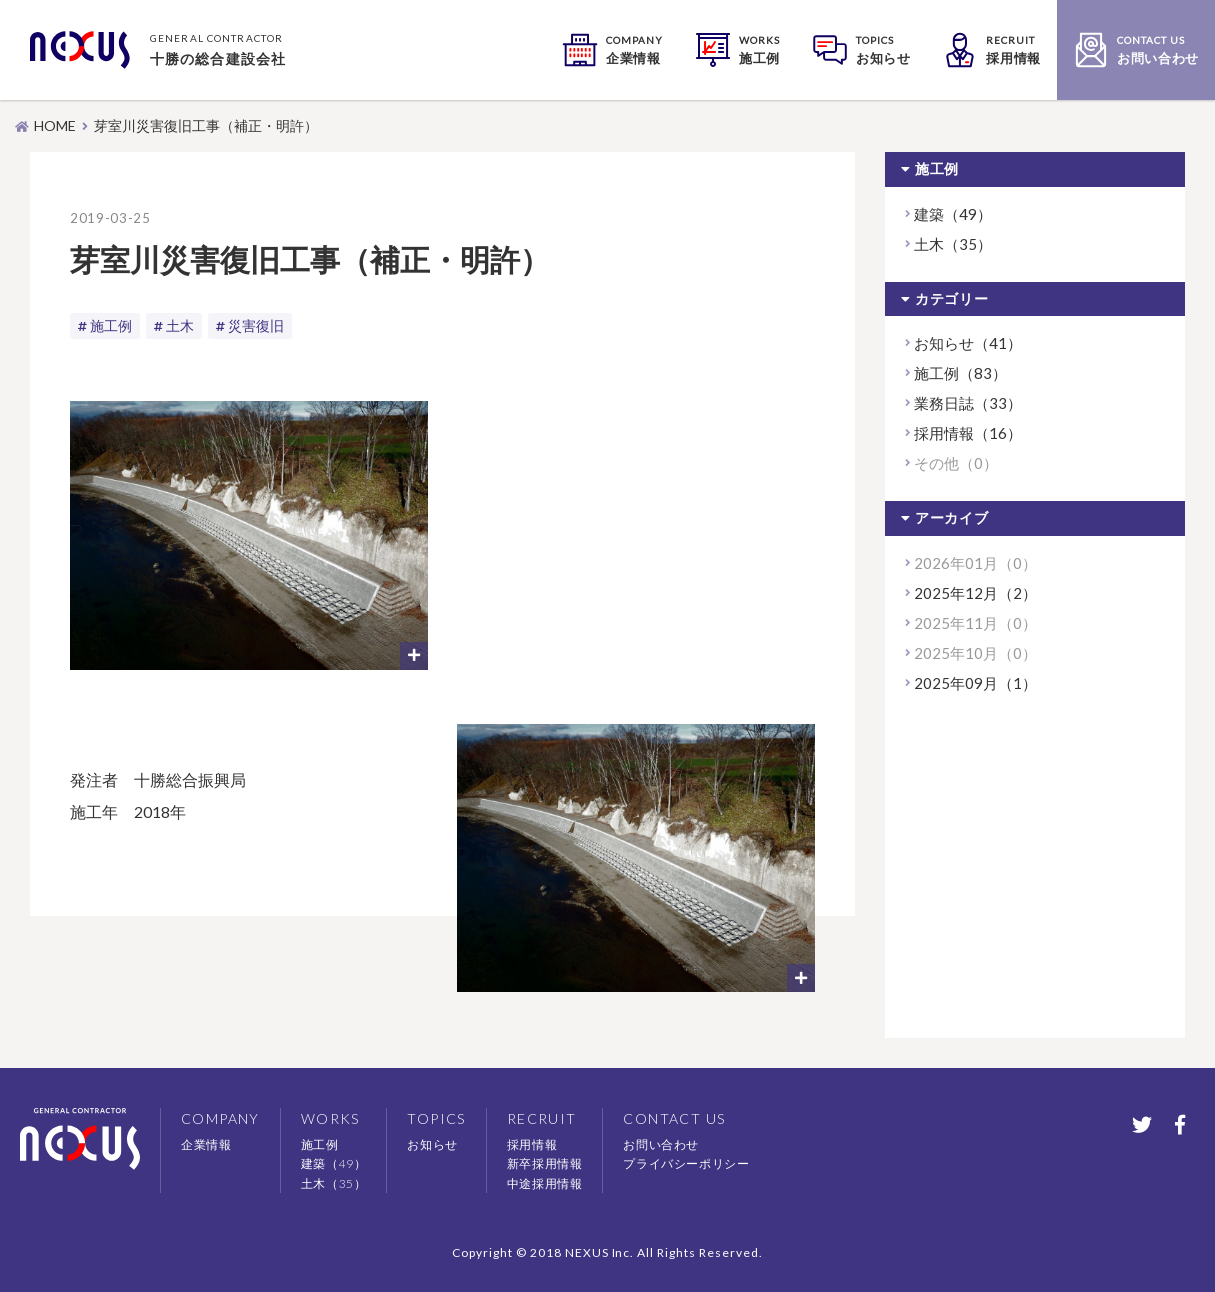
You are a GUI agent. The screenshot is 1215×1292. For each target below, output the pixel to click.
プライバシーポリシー (686, 1163)
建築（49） (953, 214)
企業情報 (206, 1144)
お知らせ (432, 1144)
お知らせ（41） (968, 343)
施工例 (111, 325)
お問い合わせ (661, 1144)
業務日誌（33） (968, 403)
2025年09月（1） (975, 683)
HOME (55, 125)
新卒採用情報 (545, 1163)
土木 (180, 325)
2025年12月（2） (975, 593)
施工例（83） (960, 373)
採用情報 (532, 1144)
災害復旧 (256, 325)
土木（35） (953, 244)
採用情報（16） (968, 433)
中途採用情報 (545, 1183)
